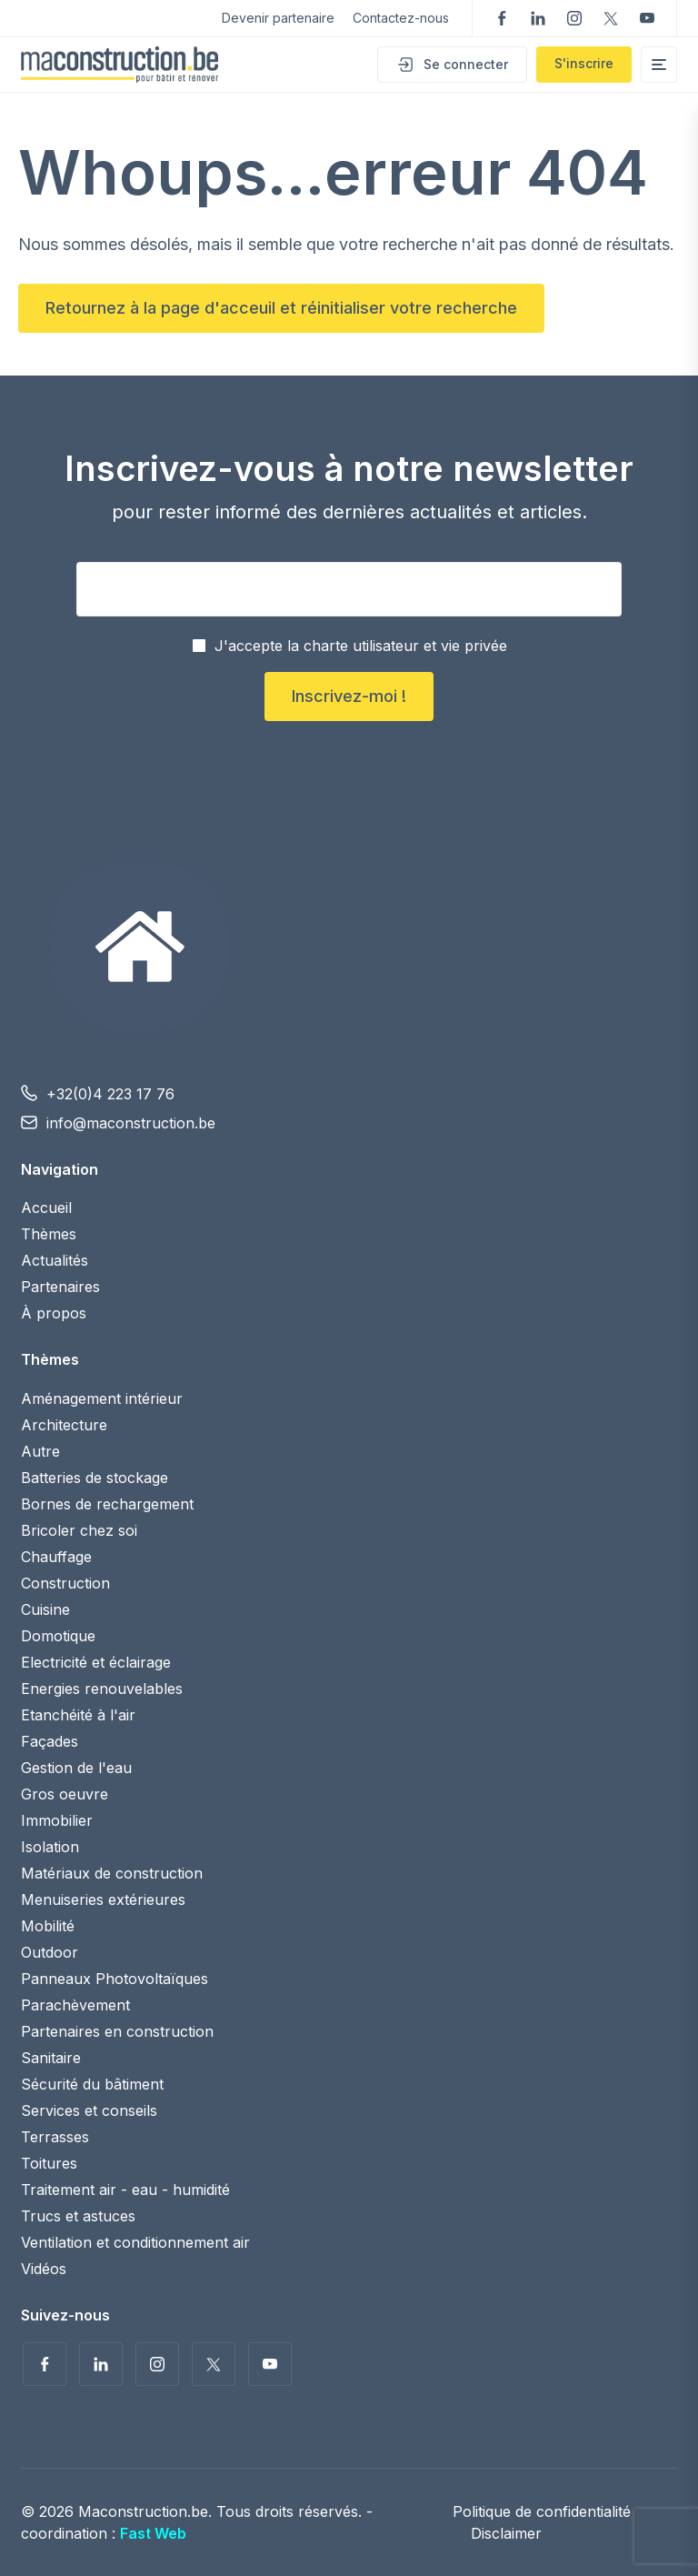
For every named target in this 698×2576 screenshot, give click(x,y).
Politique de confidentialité (542, 2511)
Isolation (50, 1847)
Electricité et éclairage (96, 1662)
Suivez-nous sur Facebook (502, 18)
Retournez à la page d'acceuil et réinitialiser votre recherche (281, 307)
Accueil (46, 1207)
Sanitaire (51, 2058)
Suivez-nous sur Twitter (611, 18)
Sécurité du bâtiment (92, 2084)
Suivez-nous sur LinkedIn (538, 18)
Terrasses (55, 2137)
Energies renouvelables (102, 1688)
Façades (49, 1741)
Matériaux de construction (112, 1873)
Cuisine (45, 1609)
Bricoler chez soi (79, 1530)
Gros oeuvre (64, 1794)
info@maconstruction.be (130, 1123)
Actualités (54, 1260)
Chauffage (56, 1557)
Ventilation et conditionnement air (135, 2242)
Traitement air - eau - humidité (125, 2189)
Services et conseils (89, 2110)
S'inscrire (583, 63)
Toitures (49, 2163)
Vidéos (43, 2269)
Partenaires (60, 1287)
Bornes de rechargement (107, 1504)
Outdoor (49, 1952)
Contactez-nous (401, 17)
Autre (40, 1451)
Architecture (64, 1425)
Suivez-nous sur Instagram (574, 18)
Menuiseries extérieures (103, 1899)
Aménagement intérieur (102, 1398)
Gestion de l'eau (76, 1768)
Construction (65, 1583)
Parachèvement (75, 2005)
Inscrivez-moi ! (349, 696)
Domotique (58, 1636)
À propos (53, 1313)
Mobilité (48, 1926)
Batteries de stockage (94, 1477)
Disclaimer (506, 2533)
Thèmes (48, 1234)
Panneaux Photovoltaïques (114, 1979)
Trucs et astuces (78, 2216)
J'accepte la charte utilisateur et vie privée (360, 645)
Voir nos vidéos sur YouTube (647, 18)
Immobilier (57, 1820)
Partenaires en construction (117, 2031)
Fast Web (153, 2533)
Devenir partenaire (278, 17)
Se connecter (466, 64)
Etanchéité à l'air (78, 1715)
